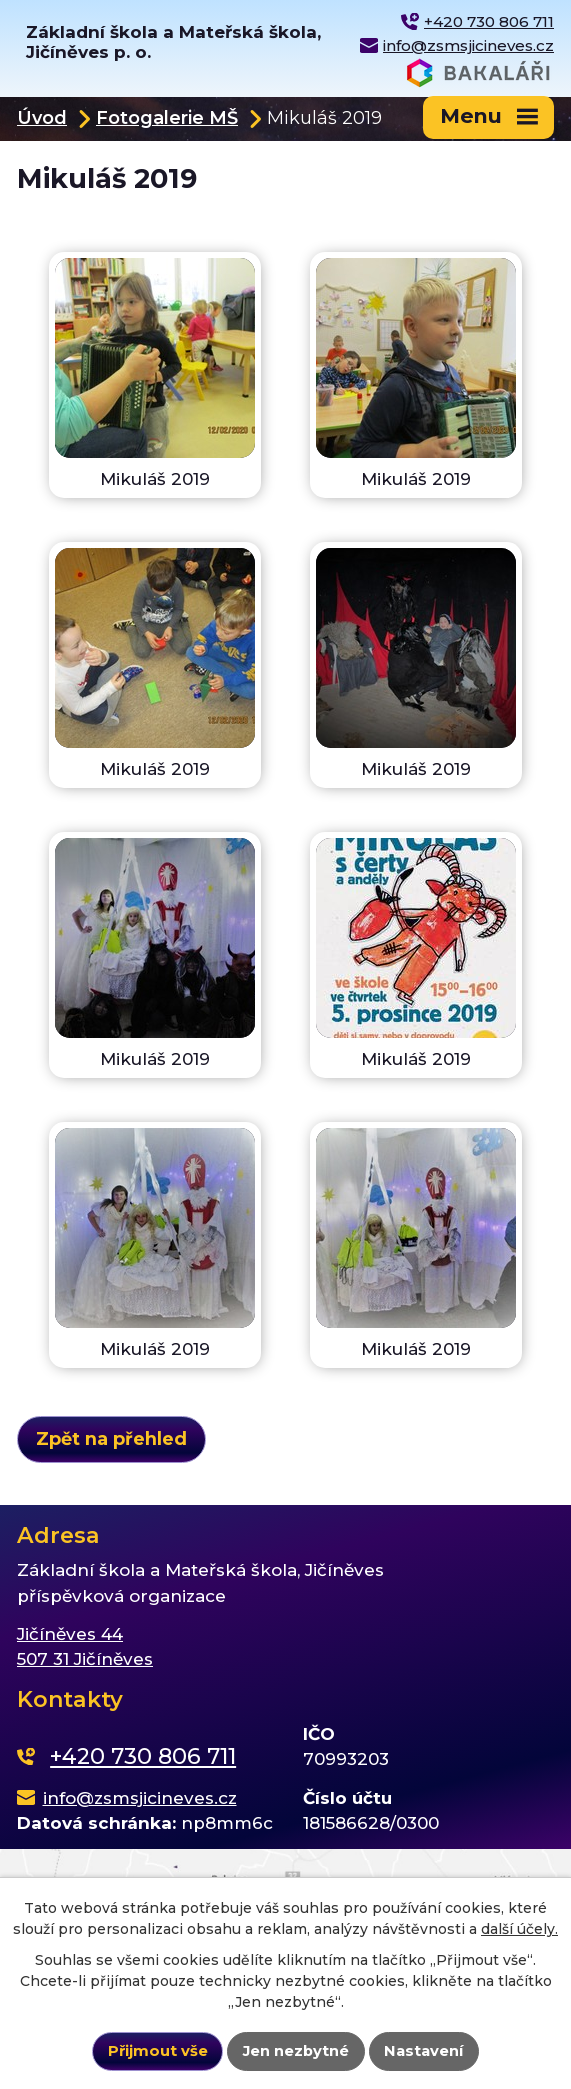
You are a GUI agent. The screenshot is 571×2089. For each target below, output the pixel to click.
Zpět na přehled (111, 1438)
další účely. (519, 1929)
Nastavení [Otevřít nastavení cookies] (423, 2051)
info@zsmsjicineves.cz (468, 45)
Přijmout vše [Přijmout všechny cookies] (158, 2051)
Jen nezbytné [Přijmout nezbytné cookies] (296, 2051)
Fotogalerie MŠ (167, 117)
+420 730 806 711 (489, 21)
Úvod (42, 117)
